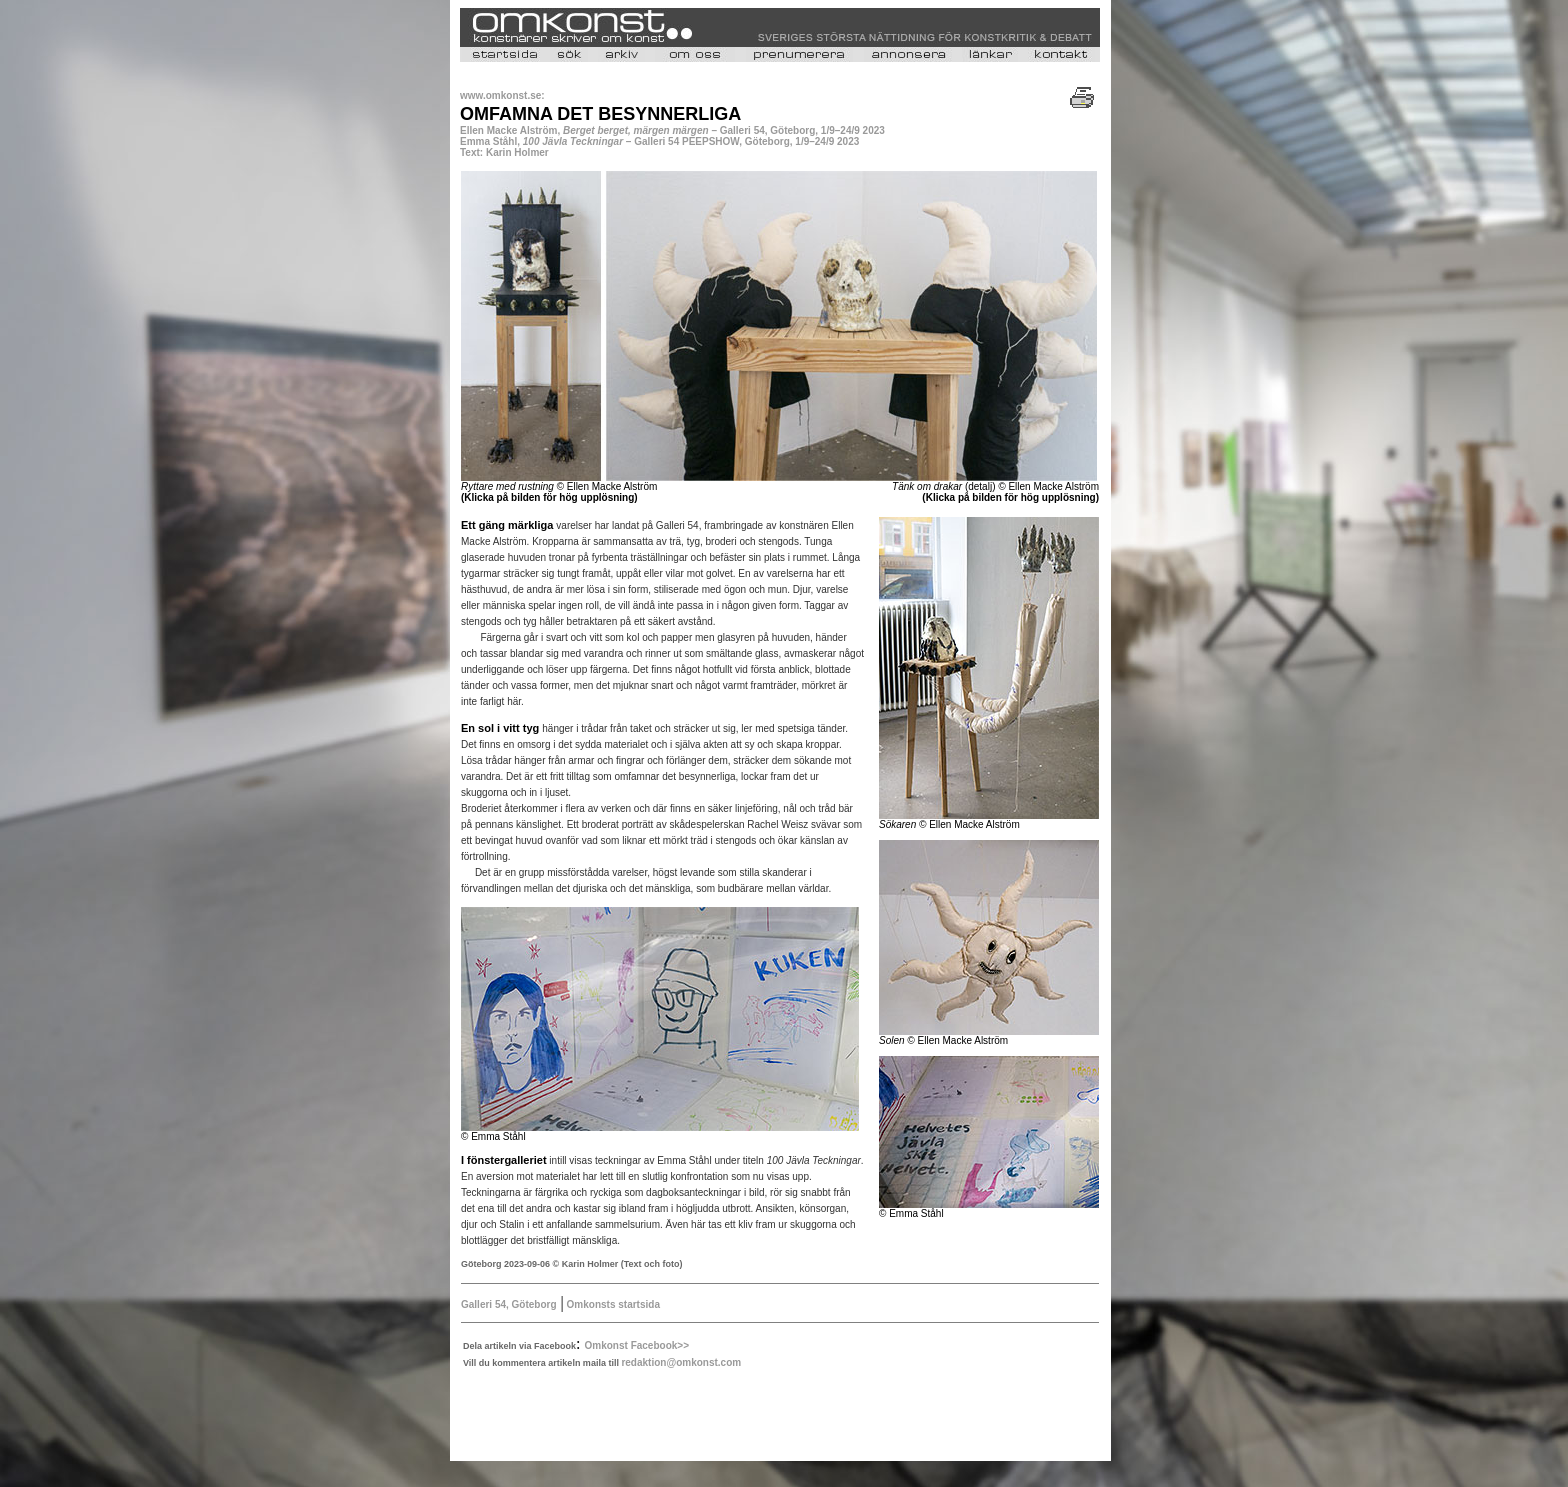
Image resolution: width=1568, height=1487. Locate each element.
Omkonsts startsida (612, 1304)
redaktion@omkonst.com (681, 1362)
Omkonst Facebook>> (637, 1345)
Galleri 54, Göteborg (509, 1304)
